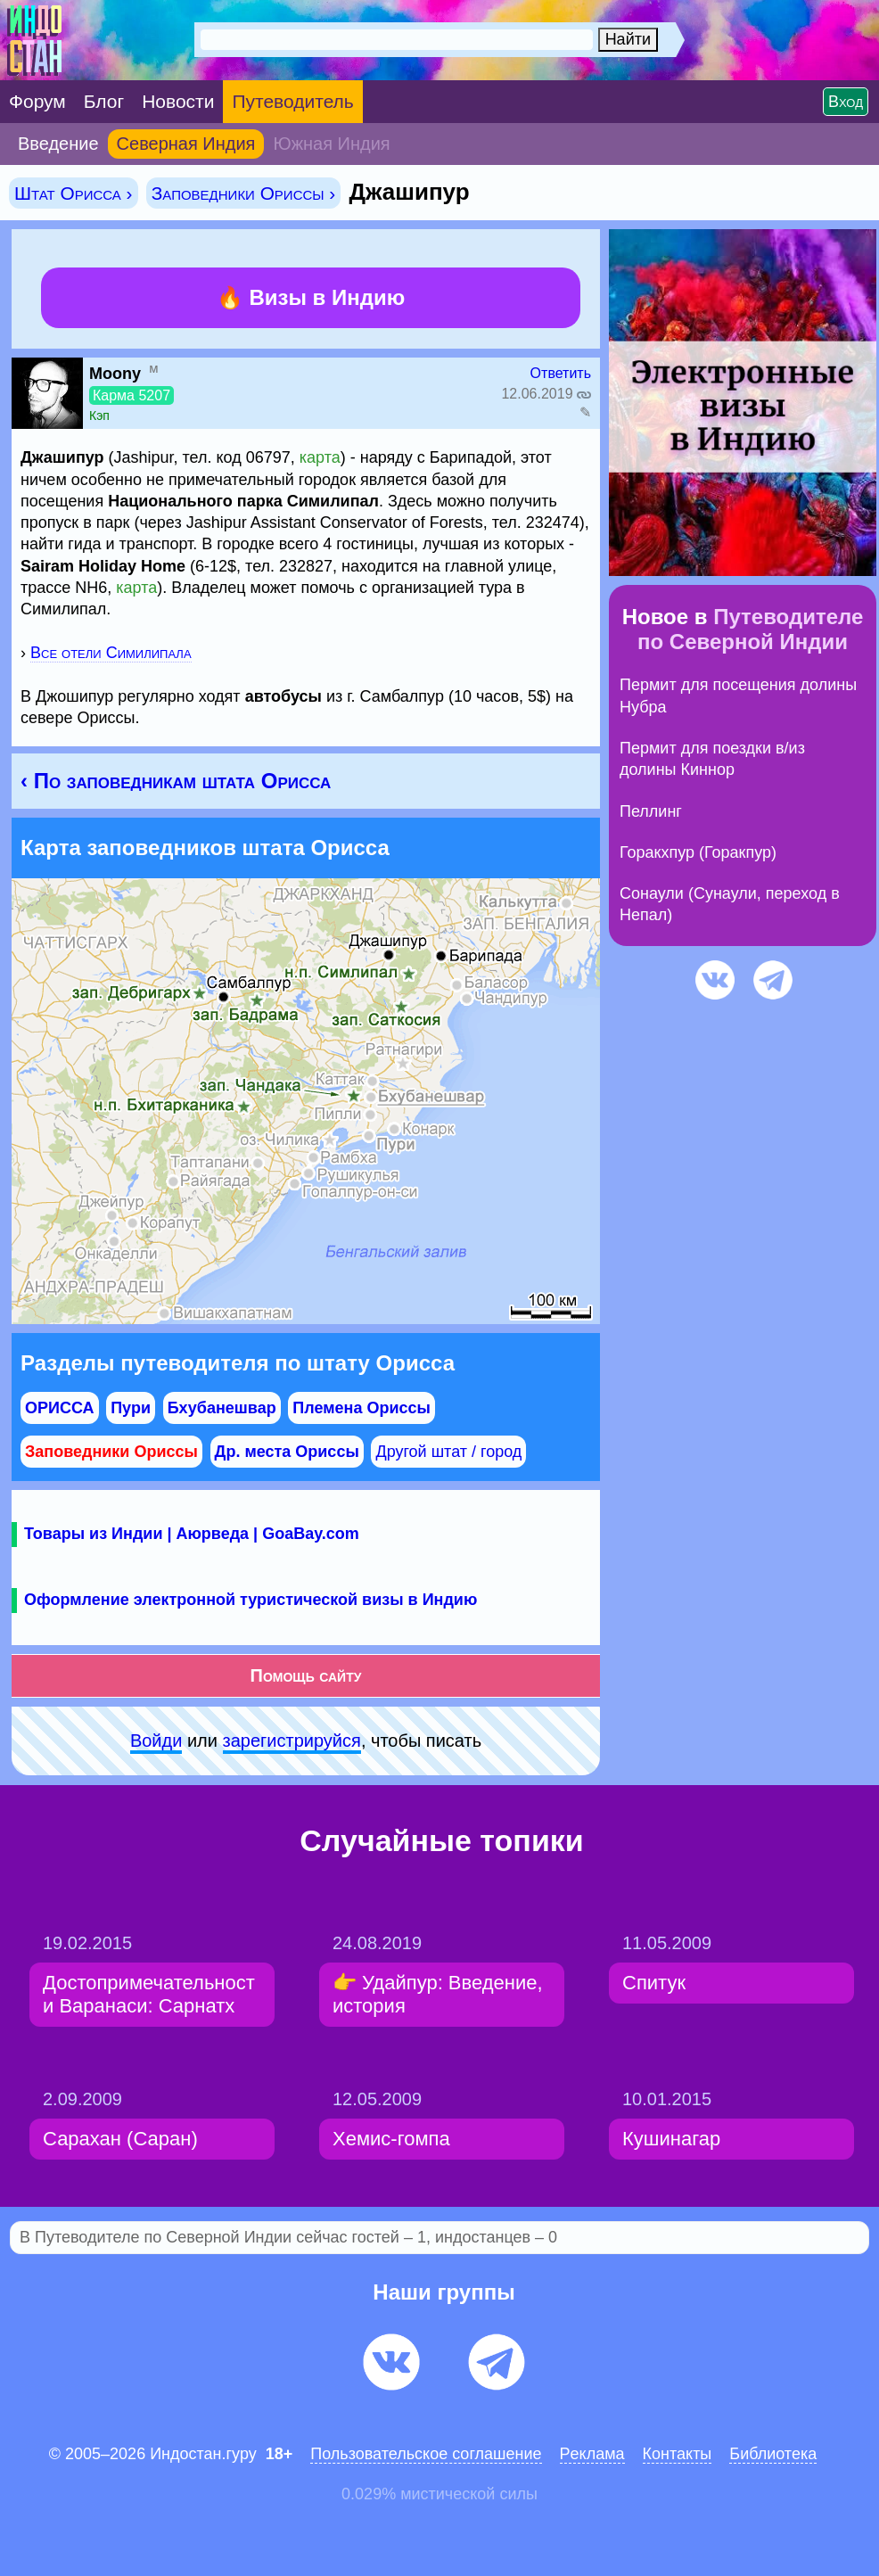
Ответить (560, 373)
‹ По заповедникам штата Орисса (176, 781)
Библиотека (773, 2454)
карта (320, 457)
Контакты (677, 2454)
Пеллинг (651, 811)
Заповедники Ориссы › (244, 193)
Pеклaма (592, 2454)
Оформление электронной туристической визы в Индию (250, 1600)
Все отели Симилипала (111, 653)
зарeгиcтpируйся (292, 1740)
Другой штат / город (448, 1452)
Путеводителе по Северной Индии (750, 629)
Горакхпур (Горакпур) (698, 852)
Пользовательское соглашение (425, 2454)
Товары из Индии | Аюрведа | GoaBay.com (191, 1534)
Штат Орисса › (73, 193)
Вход (845, 102)
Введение (58, 143)
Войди (156, 1740)
